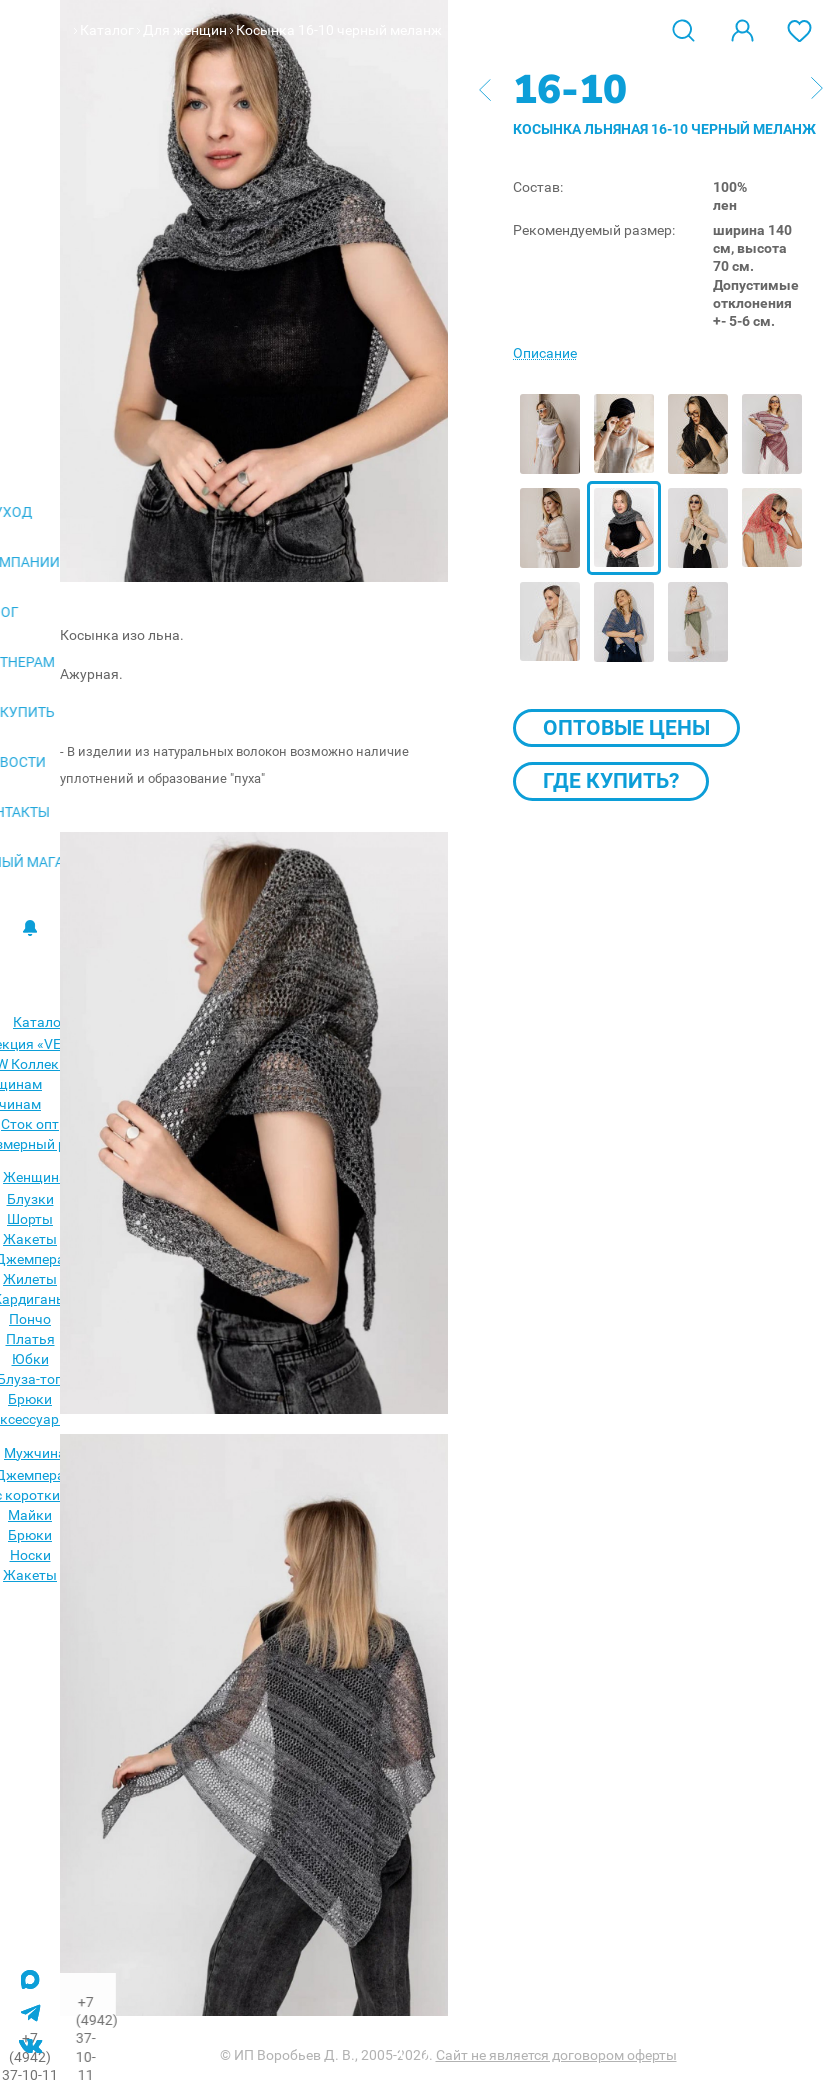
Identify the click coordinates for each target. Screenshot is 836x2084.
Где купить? (611, 781)
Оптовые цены (626, 728)
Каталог (107, 30)
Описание (545, 353)
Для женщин (185, 30)
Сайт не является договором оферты (556, 2055)
